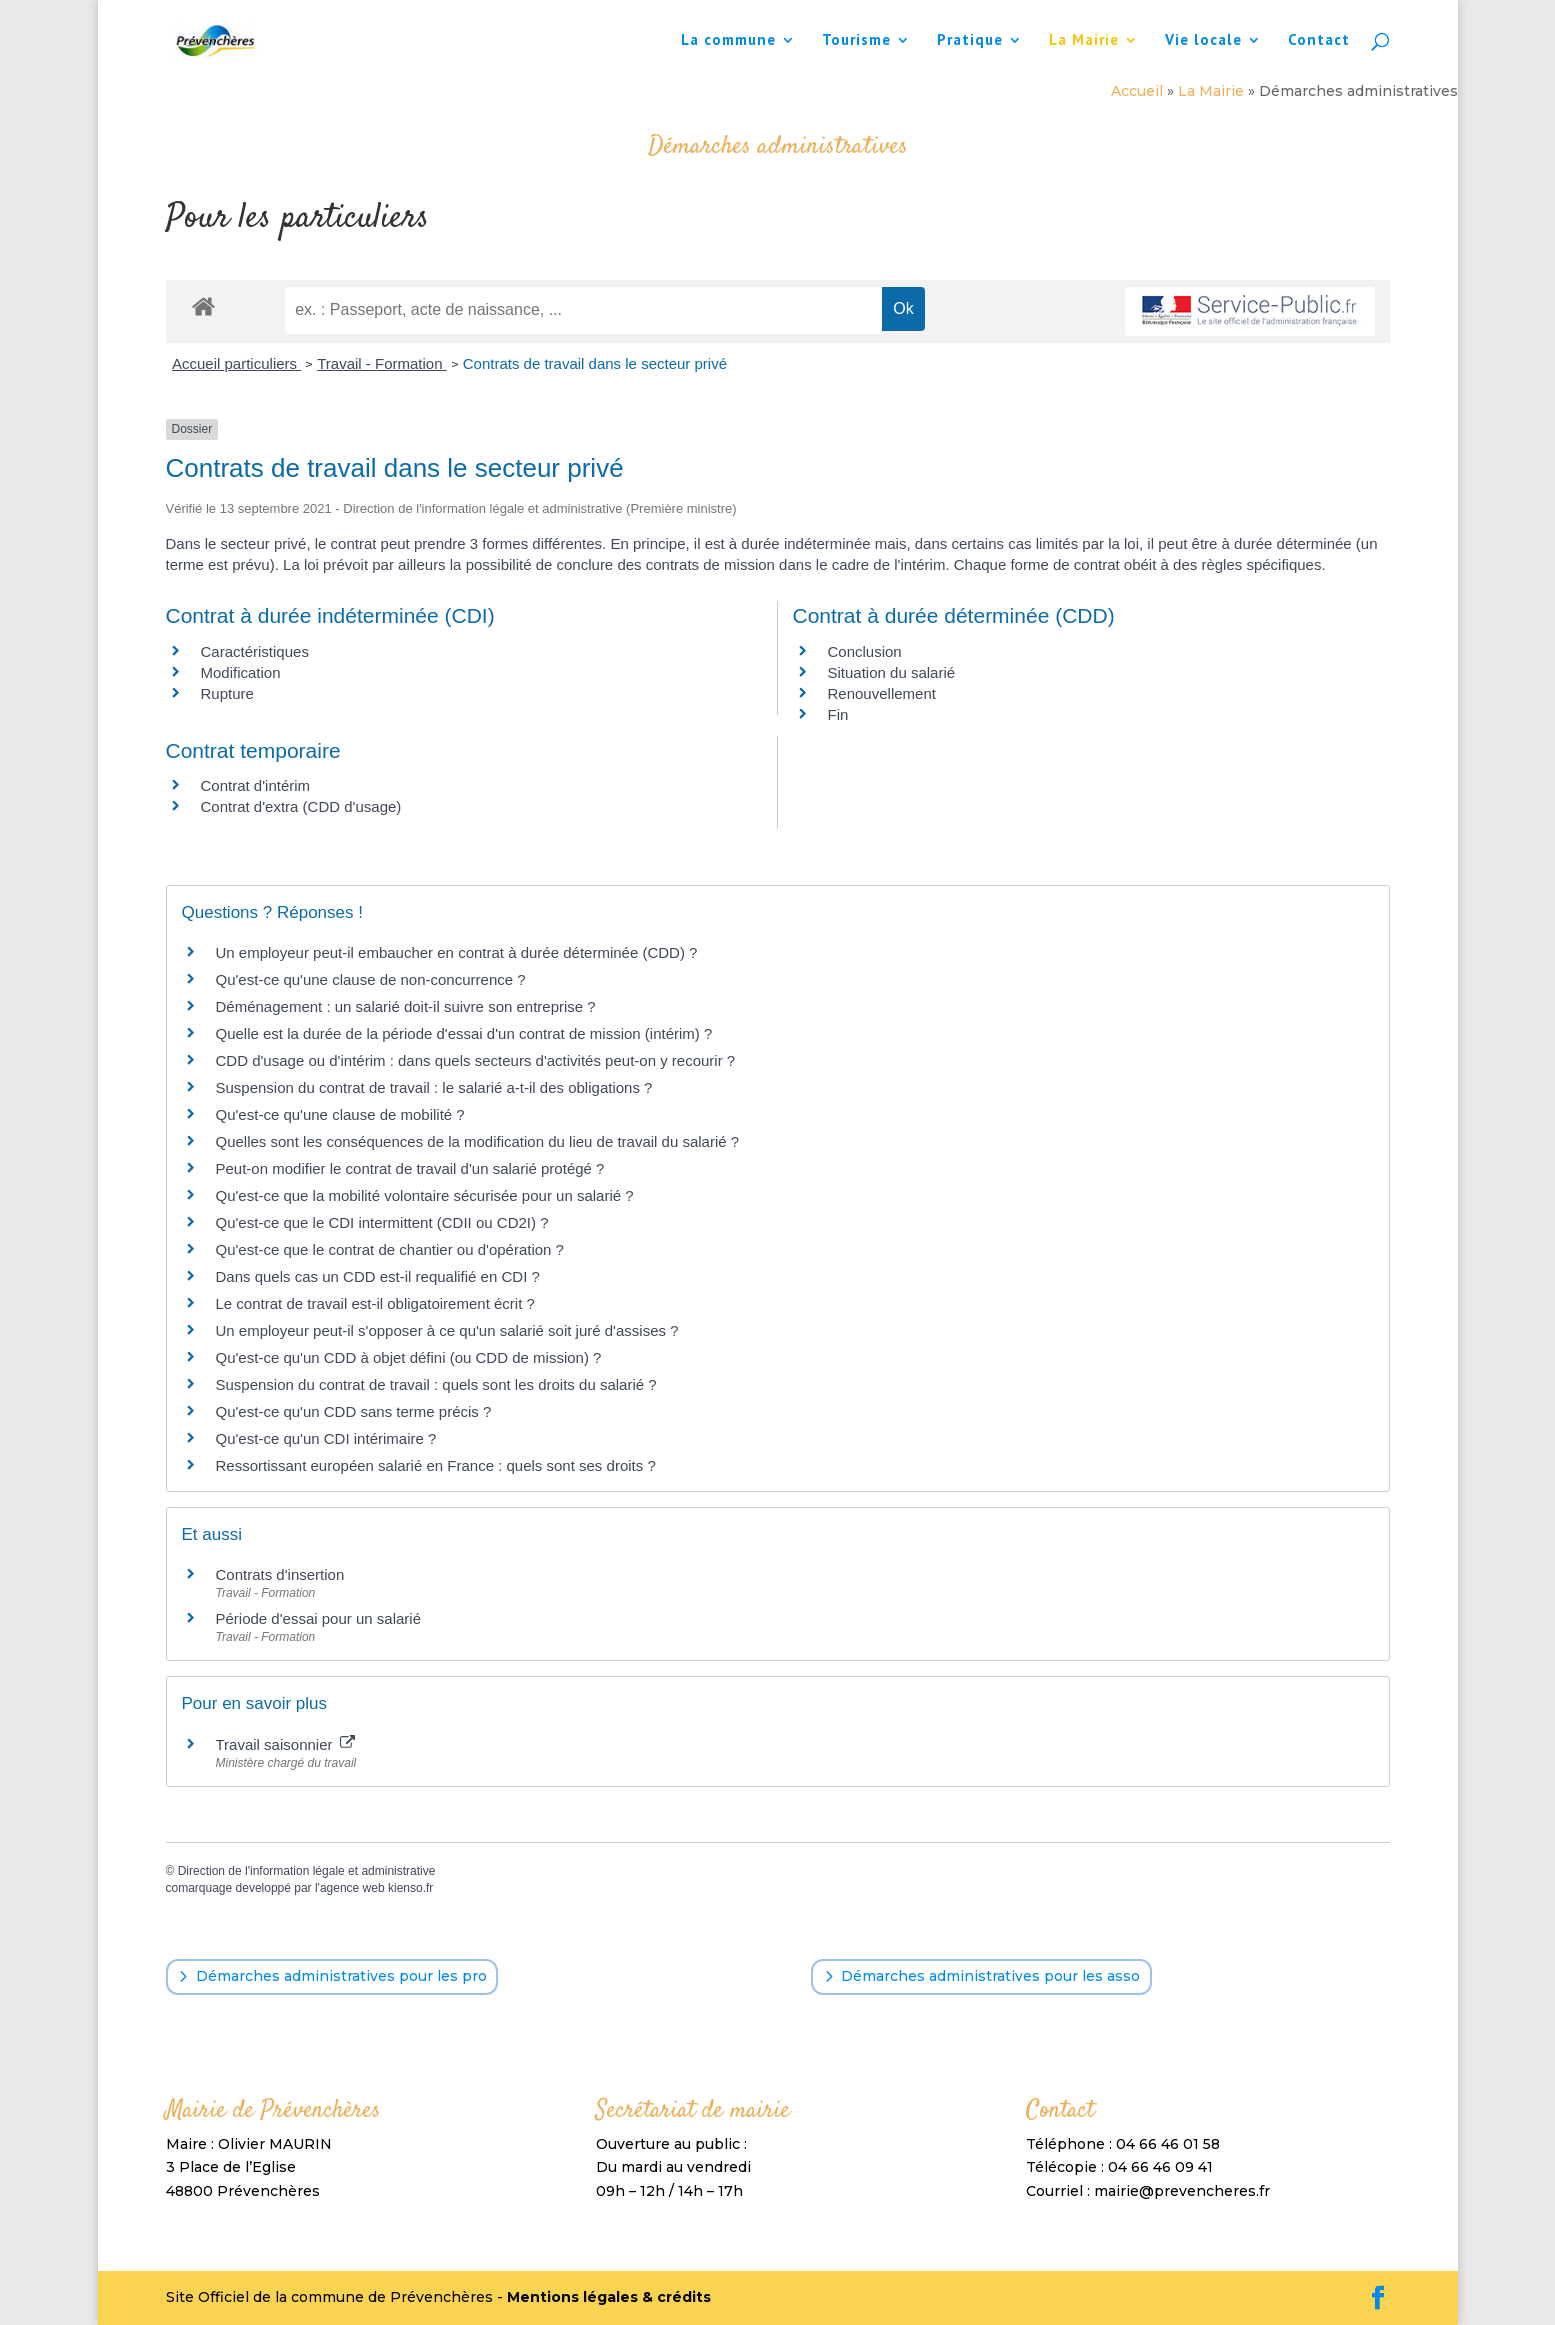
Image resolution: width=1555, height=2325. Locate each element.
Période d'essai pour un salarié (319, 1618)
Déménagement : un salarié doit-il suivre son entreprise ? (406, 1006)
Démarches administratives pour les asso (990, 1976)
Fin (838, 714)
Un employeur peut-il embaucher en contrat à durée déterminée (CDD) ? (457, 952)
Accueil (1137, 91)
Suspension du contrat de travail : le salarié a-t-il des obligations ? (434, 1087)
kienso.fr (410, 1888)
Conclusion (865, 651)
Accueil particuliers (236, 363)
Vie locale (1203, 41)
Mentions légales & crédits (609, 2297)
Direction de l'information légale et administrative (307, 1871)
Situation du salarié (892, 672)
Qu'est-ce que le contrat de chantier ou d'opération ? (390, 1249)
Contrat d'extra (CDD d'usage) (301, 806)
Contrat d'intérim (256, 785)
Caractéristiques (255, 651)
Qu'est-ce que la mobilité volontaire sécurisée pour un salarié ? (425, 1195)
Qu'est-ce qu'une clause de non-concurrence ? (371, 979)
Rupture (227, 693)
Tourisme (856, 41)
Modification (241, 672)
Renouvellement (882, 693)
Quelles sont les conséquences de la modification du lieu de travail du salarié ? (478, 1141)
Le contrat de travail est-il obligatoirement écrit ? (375, 1303)
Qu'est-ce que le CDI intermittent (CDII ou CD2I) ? (382, 1222)
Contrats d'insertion (280, 1574)
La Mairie (1084, 41)
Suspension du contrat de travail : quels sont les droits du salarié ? (436, 1384)
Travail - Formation (381, 363)
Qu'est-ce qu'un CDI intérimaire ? (326, 1438)
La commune (728, 41)
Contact (1319, 41)
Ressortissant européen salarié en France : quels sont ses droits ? (436, 1465)
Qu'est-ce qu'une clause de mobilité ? (340, 1114)
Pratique (970, 41)
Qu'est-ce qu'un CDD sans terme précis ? (354, 1411)
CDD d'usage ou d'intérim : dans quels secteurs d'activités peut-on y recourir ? (476, 1060)
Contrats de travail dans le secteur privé (595, 363)
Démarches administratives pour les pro (341, 1976)
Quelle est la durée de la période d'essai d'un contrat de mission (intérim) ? (464, 1033)
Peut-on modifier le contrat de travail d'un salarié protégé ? (410, 1168)
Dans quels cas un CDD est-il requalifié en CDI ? (378, 1276)
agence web (352, 1888)
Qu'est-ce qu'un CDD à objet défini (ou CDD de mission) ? (409, 1357)
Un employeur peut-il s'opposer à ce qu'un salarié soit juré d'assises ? (447, 1330)
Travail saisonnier (285, 1744)
